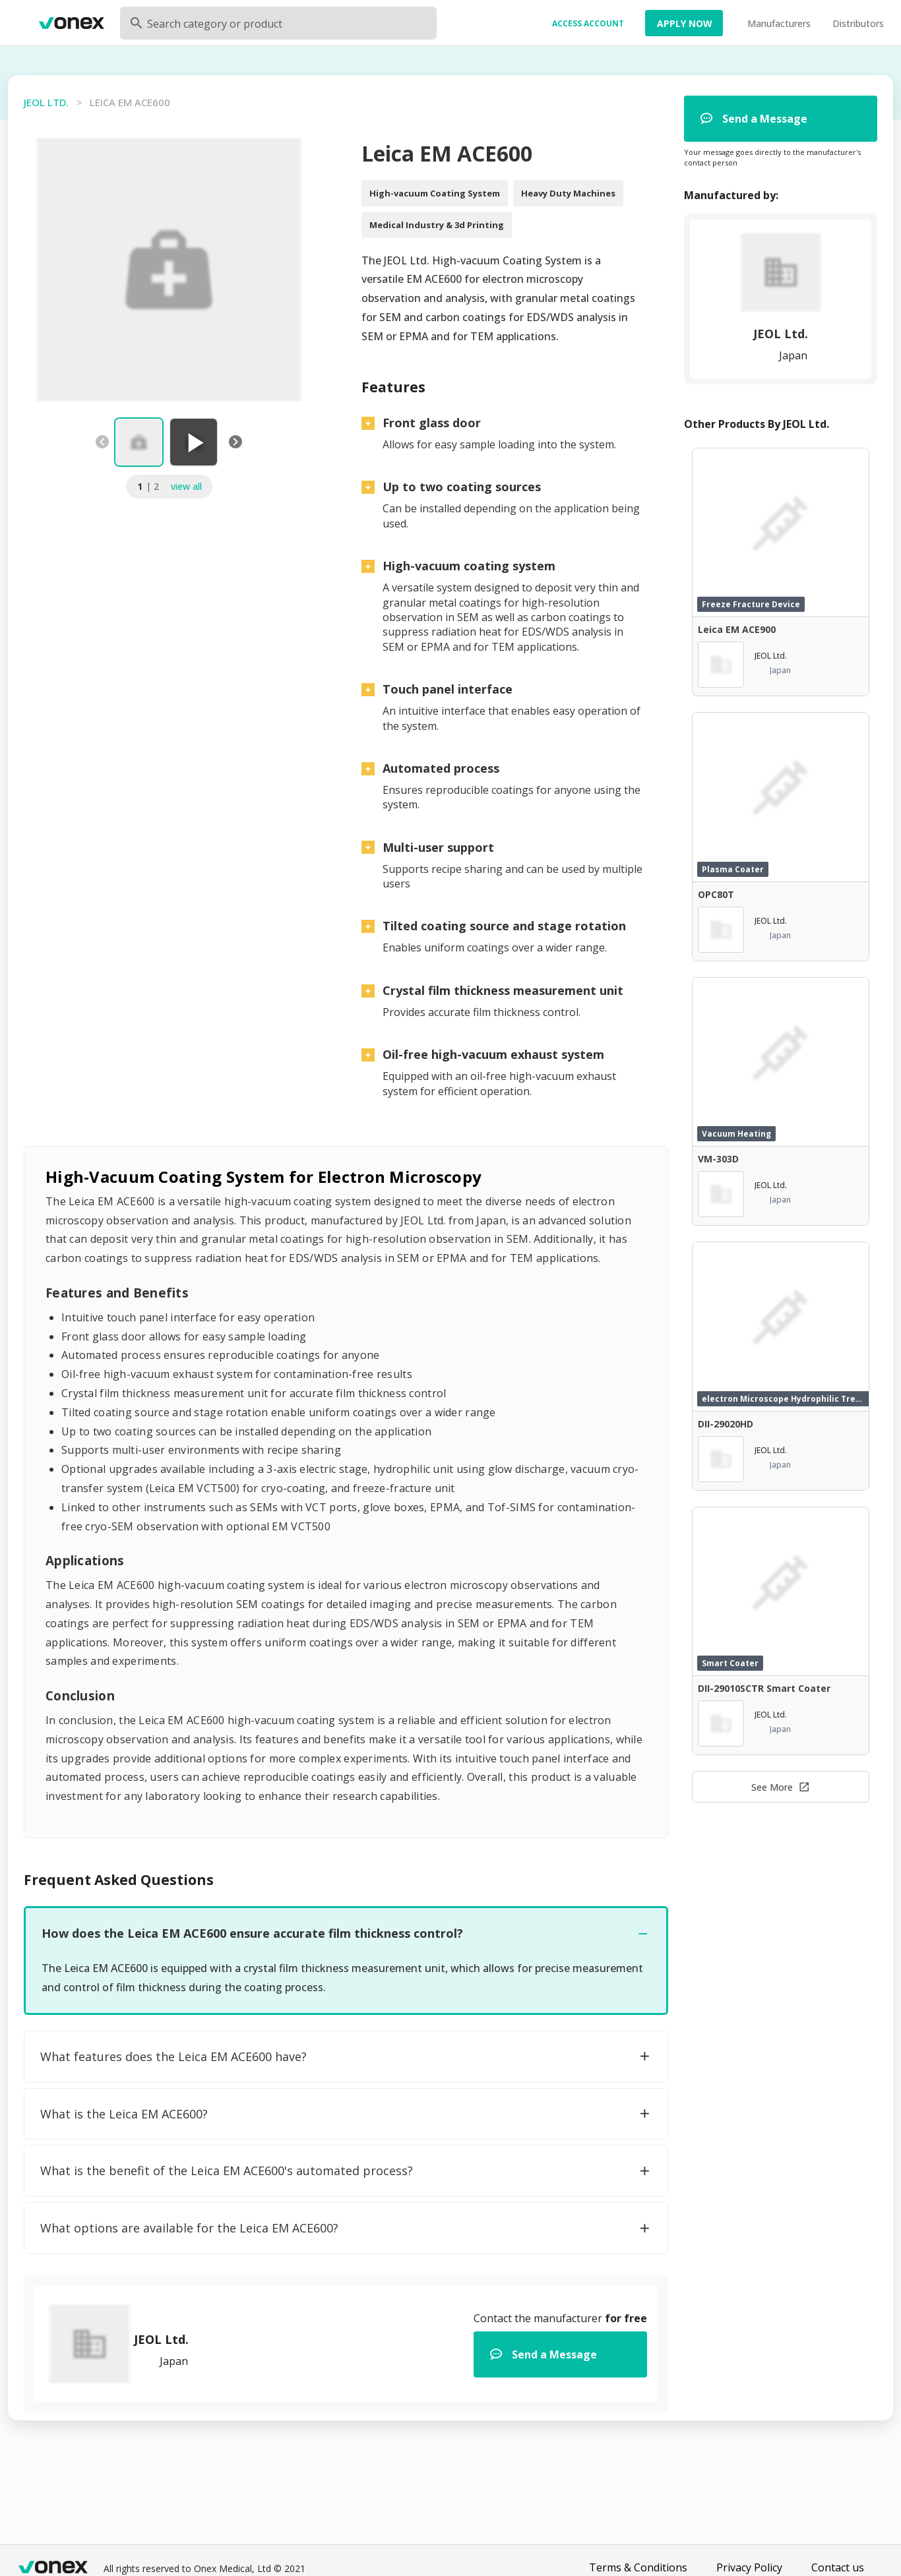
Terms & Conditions (638, 2567)
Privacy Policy (749, 2567)
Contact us (837, 2567)
